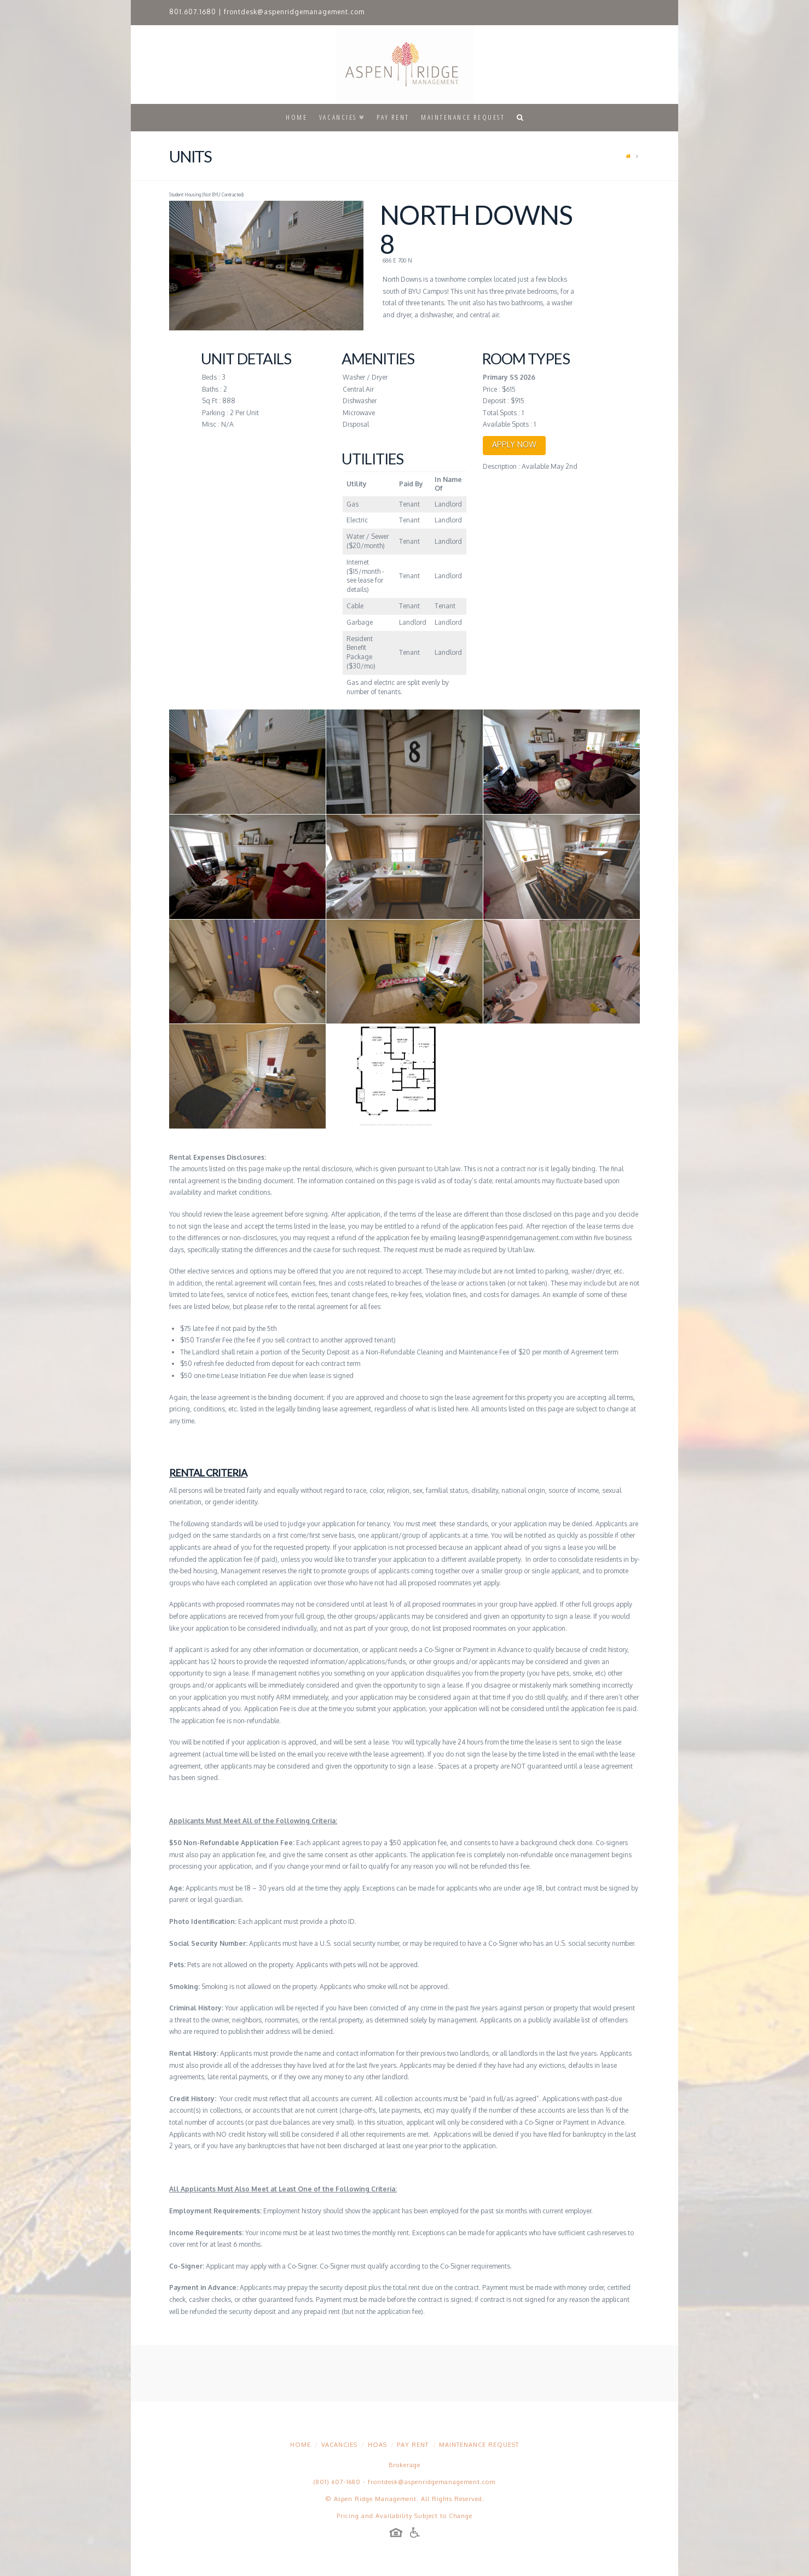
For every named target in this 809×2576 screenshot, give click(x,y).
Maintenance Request (479, 2445)
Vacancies (339, 2445)
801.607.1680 (192, 12)
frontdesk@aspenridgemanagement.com (294, 12)
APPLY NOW (514, 444)
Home (300, 2445)
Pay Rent (413, 2445)
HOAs (377, 2445)
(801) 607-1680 (337, 2482)
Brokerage (404, 2465)
